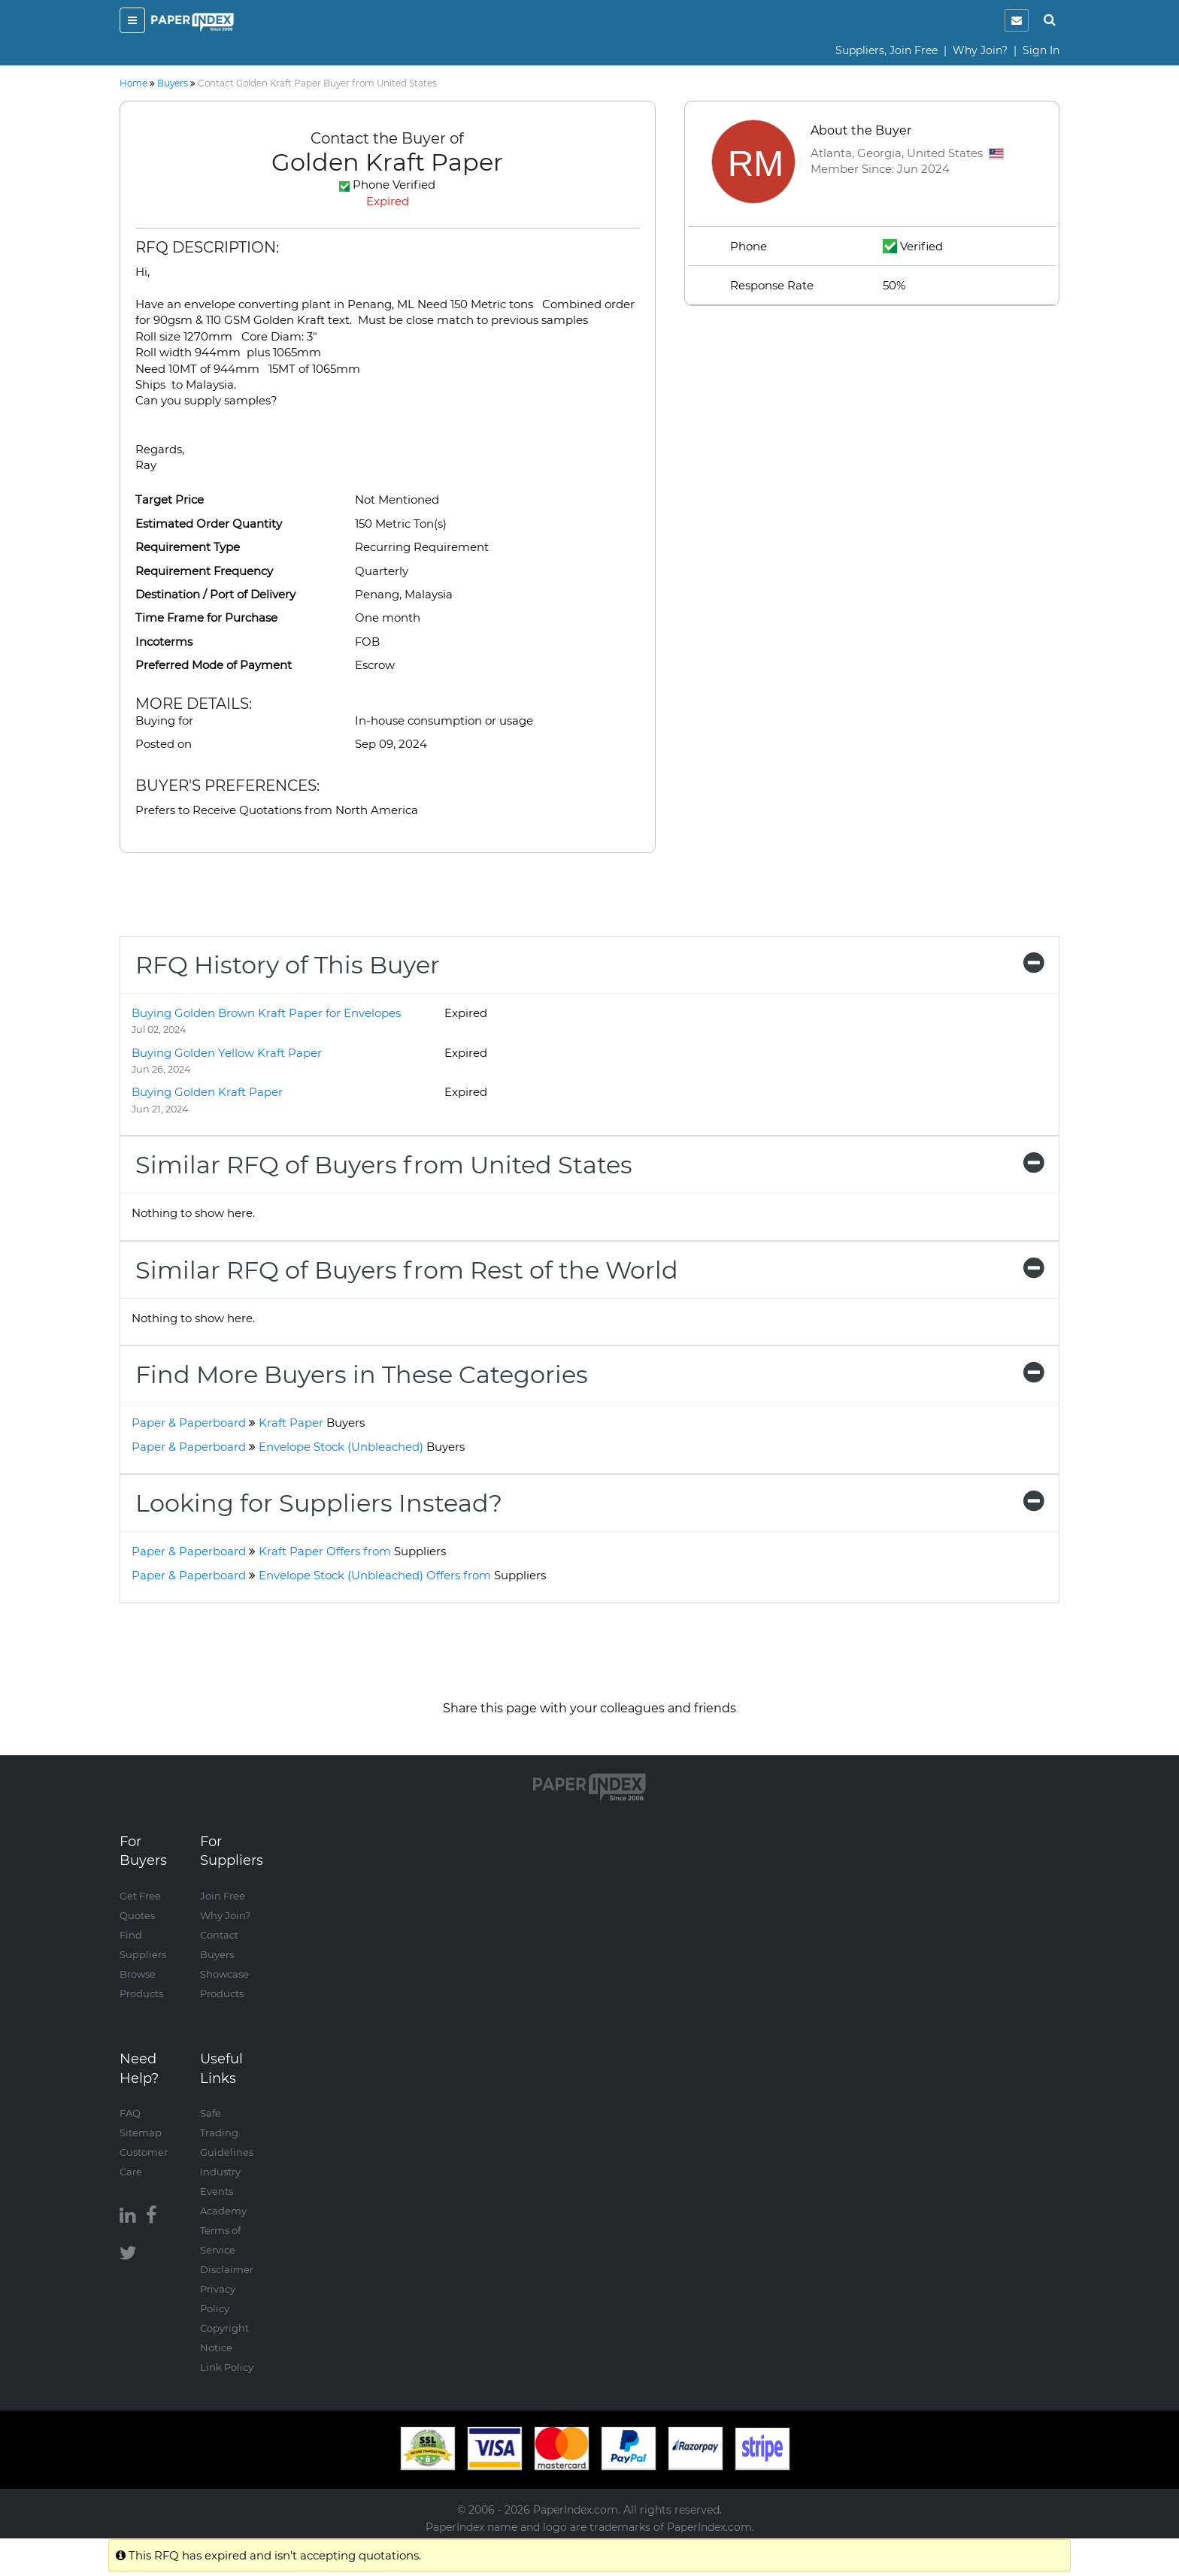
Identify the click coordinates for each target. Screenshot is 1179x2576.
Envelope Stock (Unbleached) (362, 1446)
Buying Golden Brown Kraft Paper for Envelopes (266, 1013)
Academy (223, 2211)
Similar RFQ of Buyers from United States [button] (589, 1164)
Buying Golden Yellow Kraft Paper (227, 1053)
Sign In (1041, 50)
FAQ (130, 2113)
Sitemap (141, 2132)
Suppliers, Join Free (886, 50)
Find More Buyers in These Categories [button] (589, 1374)
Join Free (222, 1896)
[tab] (589, 965)
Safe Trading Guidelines (226, 2132)
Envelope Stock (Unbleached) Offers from (402, 1575)
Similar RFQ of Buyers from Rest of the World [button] (589, 1270)
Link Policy (226, 2367)
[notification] (1017, 20)
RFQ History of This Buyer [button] (589, 964)
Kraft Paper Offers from (352, 1551)
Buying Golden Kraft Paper (207, 1092)
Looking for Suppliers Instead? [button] (589, 1503)
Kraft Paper (312, 1422)
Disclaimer (226, 2269)
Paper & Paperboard (189, 1422)
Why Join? (980, 50)
